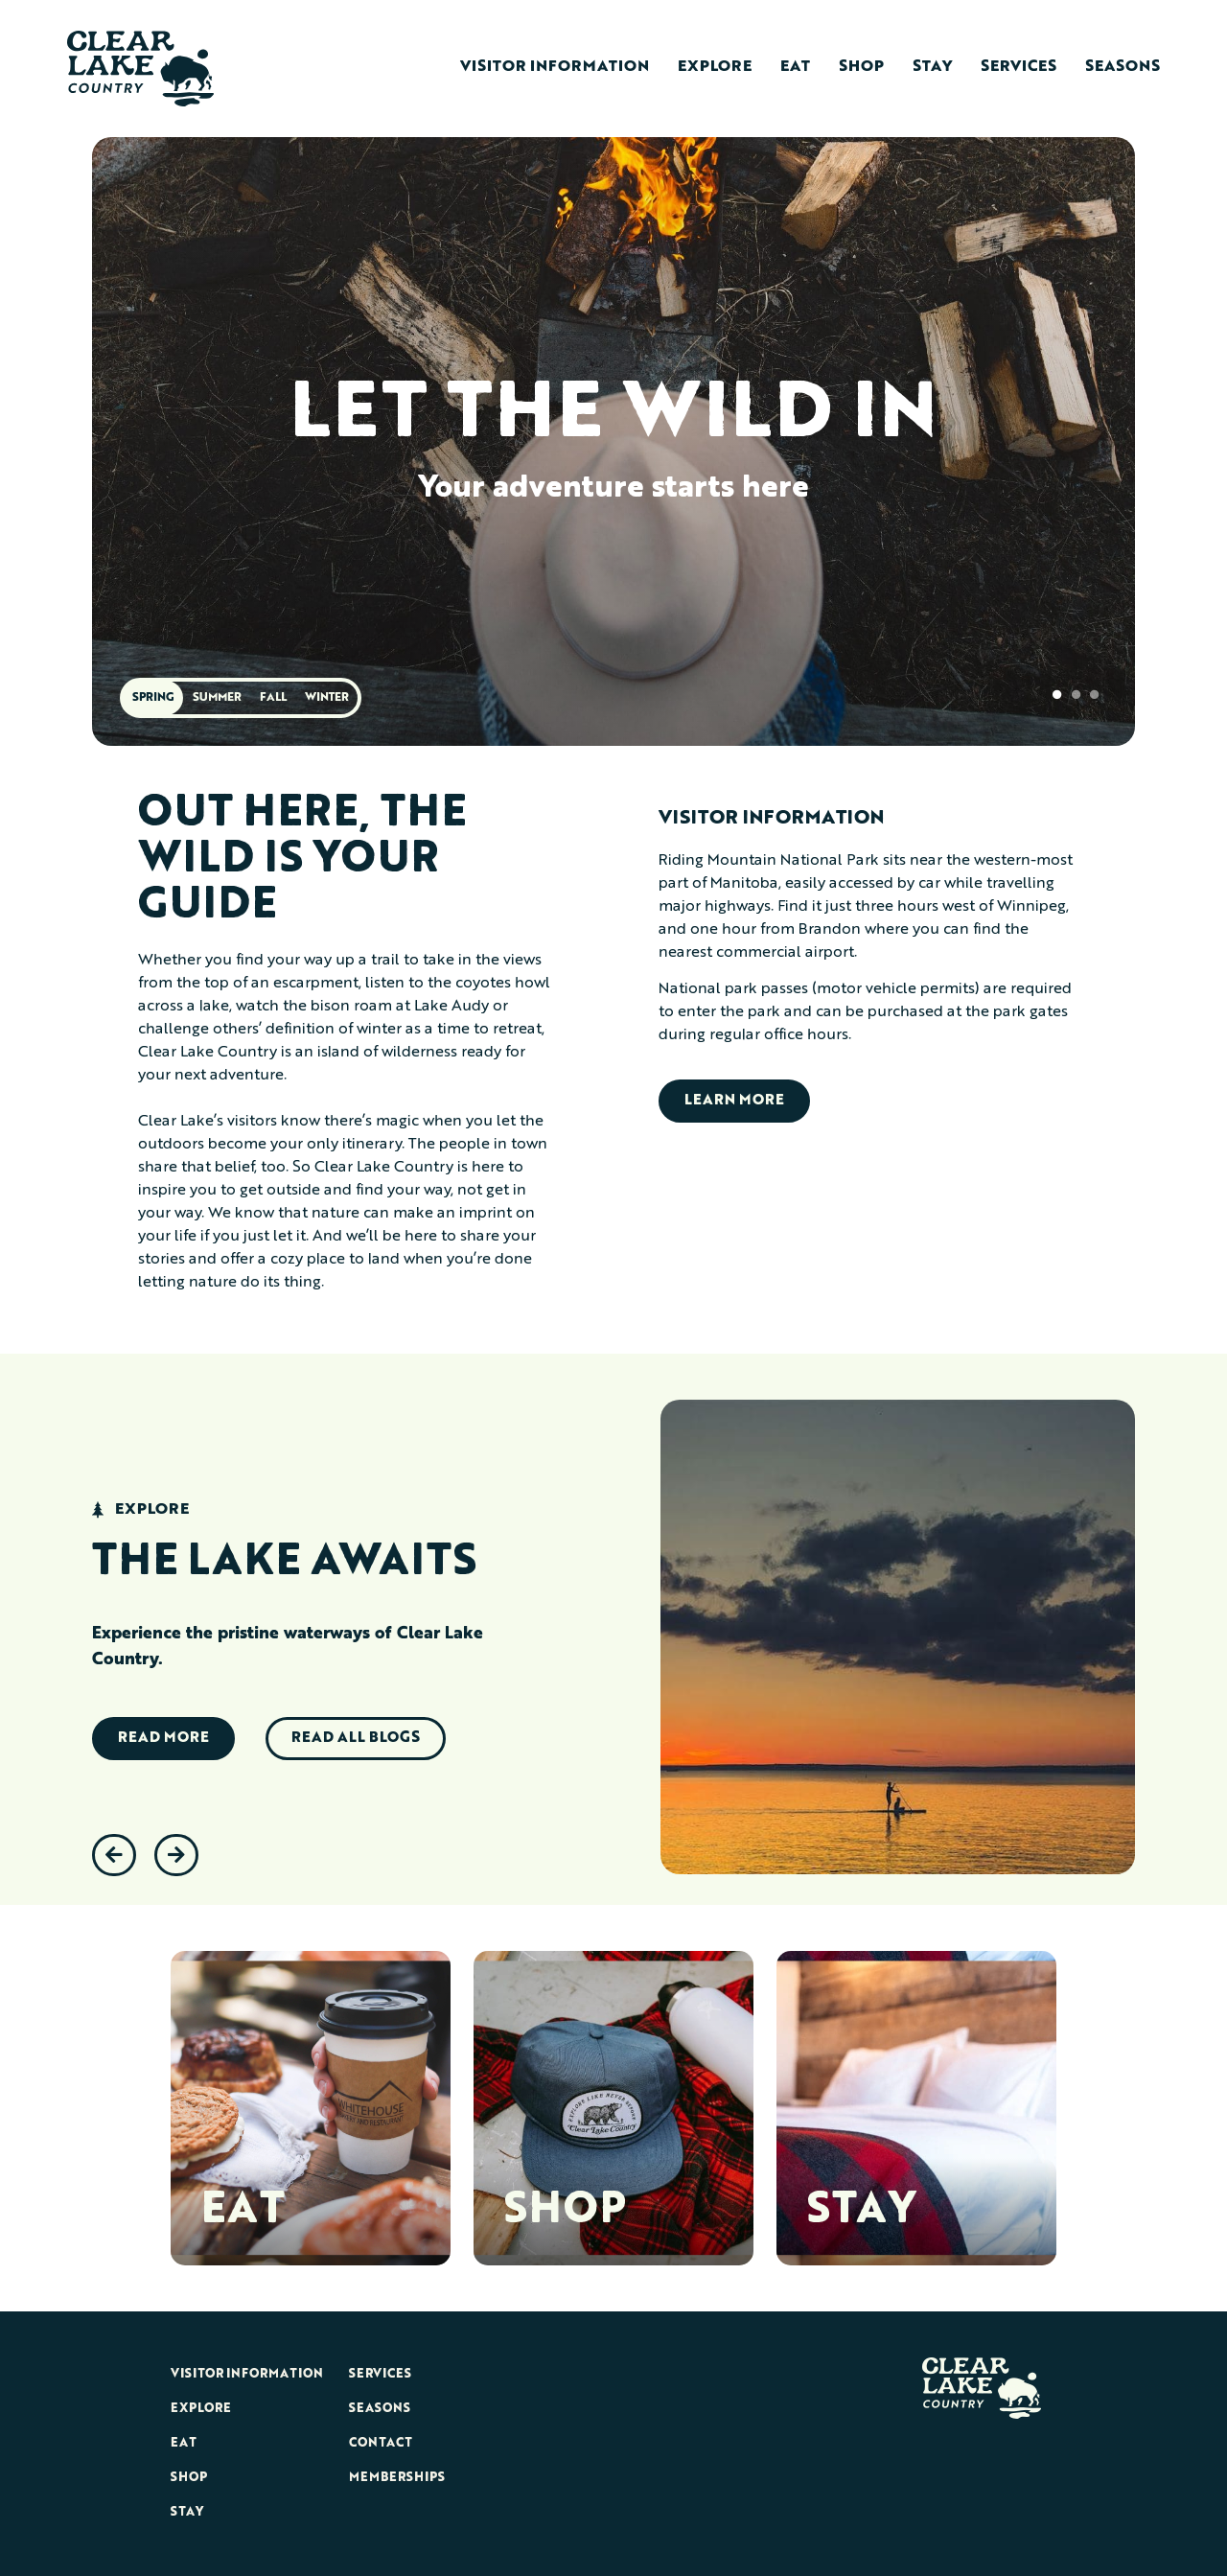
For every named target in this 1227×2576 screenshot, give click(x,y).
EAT (243, 2212)
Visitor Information (554, 67)
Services (1018, 67)
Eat (795, 67)
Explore (715, 67)
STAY (861, 2212)
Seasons (1122, 67)
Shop (861, 67)
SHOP (565, 2212)
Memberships (397, 2478)
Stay (932, 67)
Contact (380, 2443)
